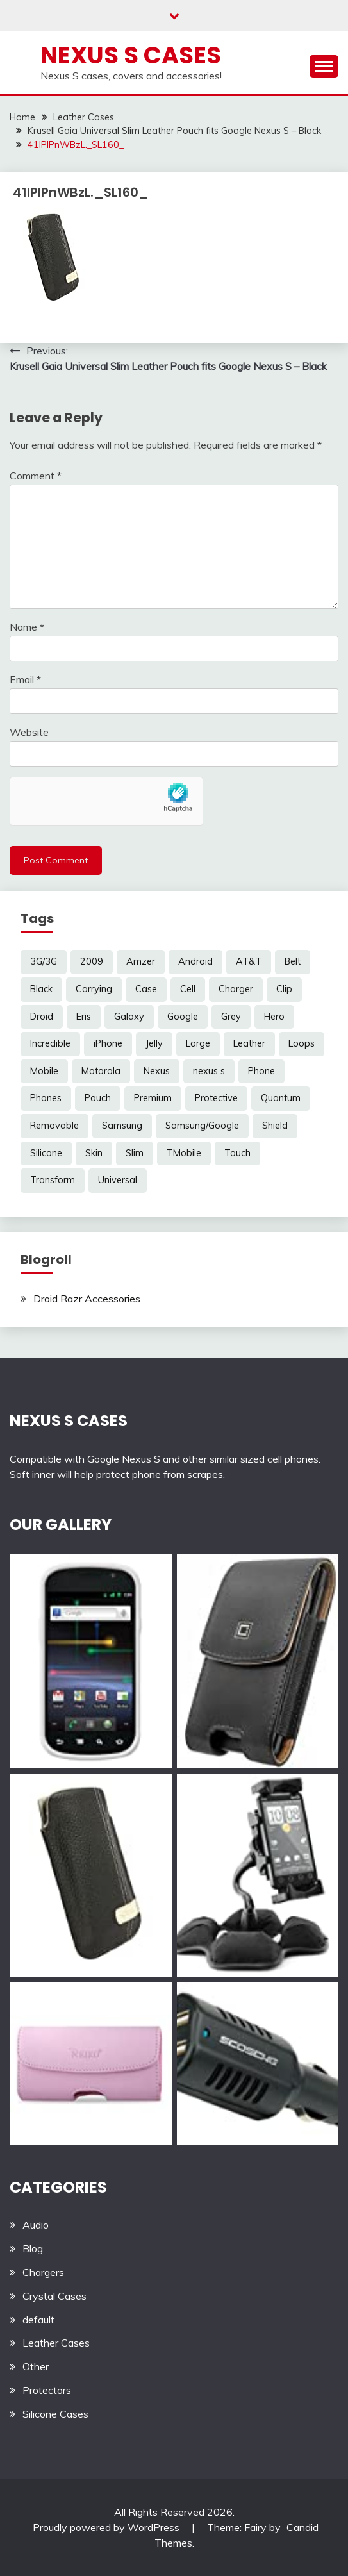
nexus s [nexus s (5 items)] (209, 1071)
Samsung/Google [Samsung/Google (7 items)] (202, 1125)
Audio (35, 2224)
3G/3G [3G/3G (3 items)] (43, 961)
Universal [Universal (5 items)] (117, 1180)
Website (29, 732)
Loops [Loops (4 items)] (301, 1043)
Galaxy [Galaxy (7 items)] (129, 1016)
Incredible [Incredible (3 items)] (50, 1043)
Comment (36, 475)
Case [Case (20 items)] (146, 989)
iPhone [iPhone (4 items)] (108, 1043)
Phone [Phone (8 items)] (261, 1071)
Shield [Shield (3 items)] (275, 1125)
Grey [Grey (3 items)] (231, 1016)
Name (27, 626)
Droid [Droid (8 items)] (41, 1016)
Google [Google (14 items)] (182, 1016)
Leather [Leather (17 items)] (249, 1043)
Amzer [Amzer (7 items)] (140, 961)
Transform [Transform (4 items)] (52, 1180)
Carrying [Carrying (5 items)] (94, 989)
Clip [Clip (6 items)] (284, 989)
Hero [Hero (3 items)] (274, 1016)
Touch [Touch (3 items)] (237, 1153)
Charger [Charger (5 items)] (236, 989)
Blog (32, 2248)
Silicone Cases (55, 2413)
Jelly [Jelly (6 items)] (154, 1043)
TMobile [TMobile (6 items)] (184, 1153)
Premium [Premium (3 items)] (153, 1098)
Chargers (43, 2272)
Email (25, 679)
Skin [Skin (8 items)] (94, 1153)
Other (35, 2366)
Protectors (46, 2390)
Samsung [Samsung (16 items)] (122, 1125)
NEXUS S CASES (69, 1420)
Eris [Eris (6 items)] (83, 1016)
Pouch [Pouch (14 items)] (98, 1098)
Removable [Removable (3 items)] (54, 1125)
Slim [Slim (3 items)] (135, 1153)
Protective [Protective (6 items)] (216, 1098)
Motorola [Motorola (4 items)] (100, 1071)
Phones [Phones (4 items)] (46, 1098)
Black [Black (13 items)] (41, 989)
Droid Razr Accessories (86, 1298)
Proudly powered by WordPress (107, 2527)
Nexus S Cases (130, 55)
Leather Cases (56, 2342)
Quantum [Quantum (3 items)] (281, 1098)
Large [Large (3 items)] (198, 1043)
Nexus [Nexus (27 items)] (157, 1071)
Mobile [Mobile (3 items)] (44, 1071)
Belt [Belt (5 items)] (293, 961)
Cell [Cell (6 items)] (187, 989)
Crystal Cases (54, 2295)
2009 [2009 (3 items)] (91, 961)
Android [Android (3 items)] (195, 961)
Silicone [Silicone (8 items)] (46, 1153)
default (38, 2319)
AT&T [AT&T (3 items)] (248, 961)
